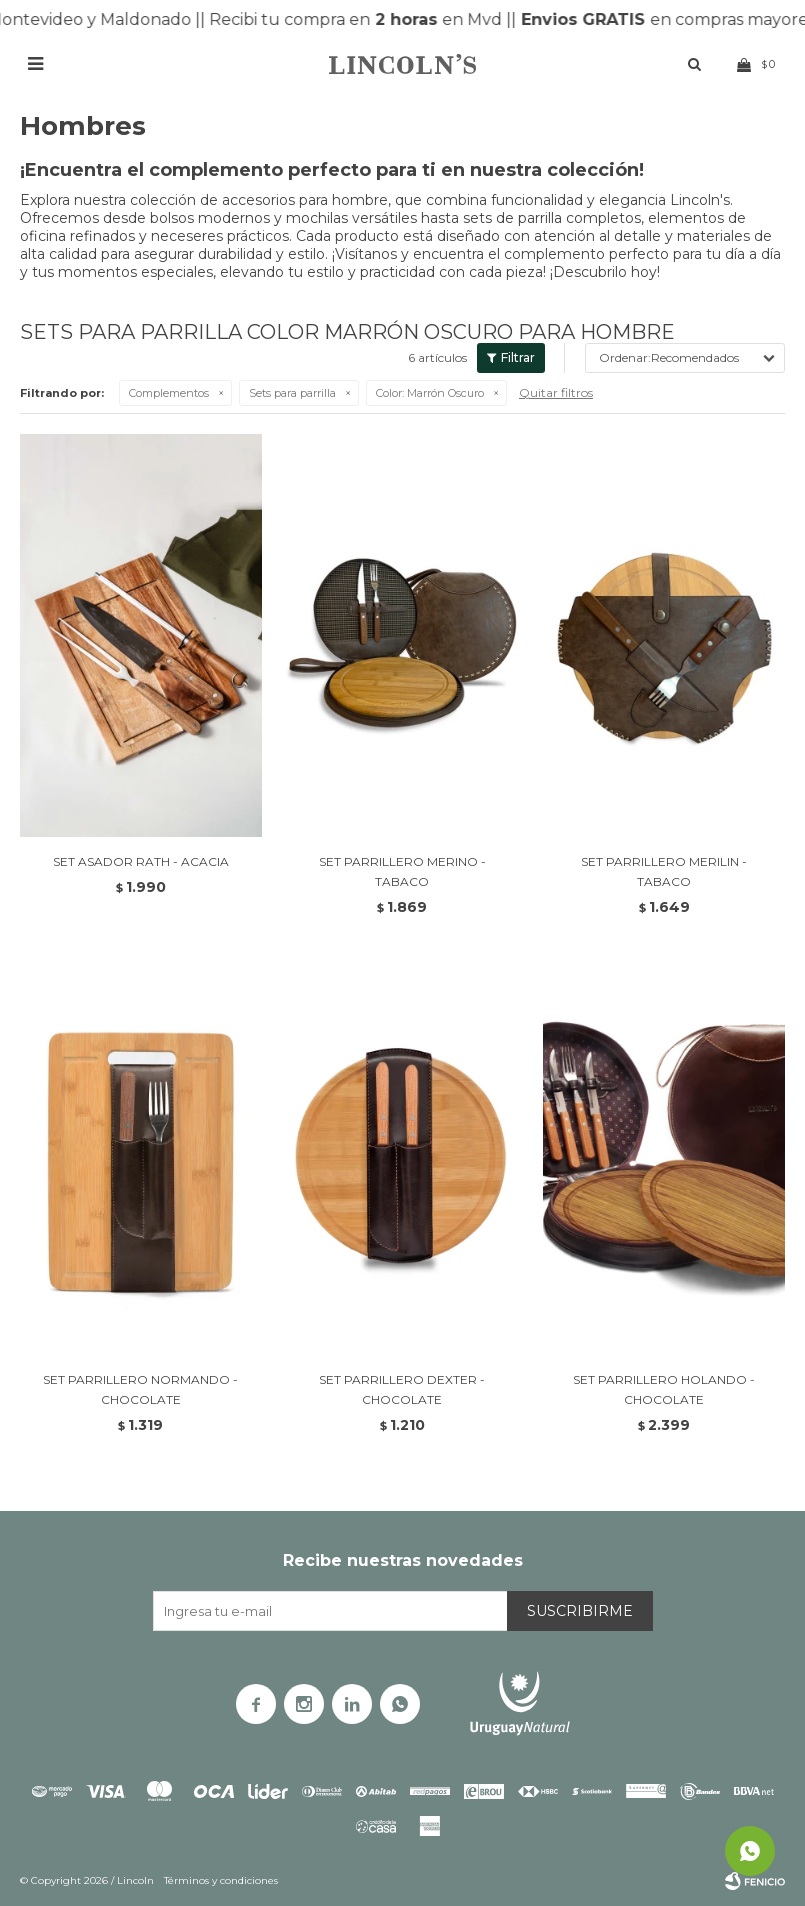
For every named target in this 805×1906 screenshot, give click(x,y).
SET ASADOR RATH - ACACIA (141, 861)
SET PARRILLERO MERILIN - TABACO (664, 871)
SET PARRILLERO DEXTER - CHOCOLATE (402, 1389)
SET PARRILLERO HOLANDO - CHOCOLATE (664, 1389)
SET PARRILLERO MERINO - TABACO (402, 871)
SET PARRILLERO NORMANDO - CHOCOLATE (140, 1389)
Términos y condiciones (221, 1880)
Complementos (169, 393)
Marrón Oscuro (430, 393)
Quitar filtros (556, 392)
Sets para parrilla (292, 393)
